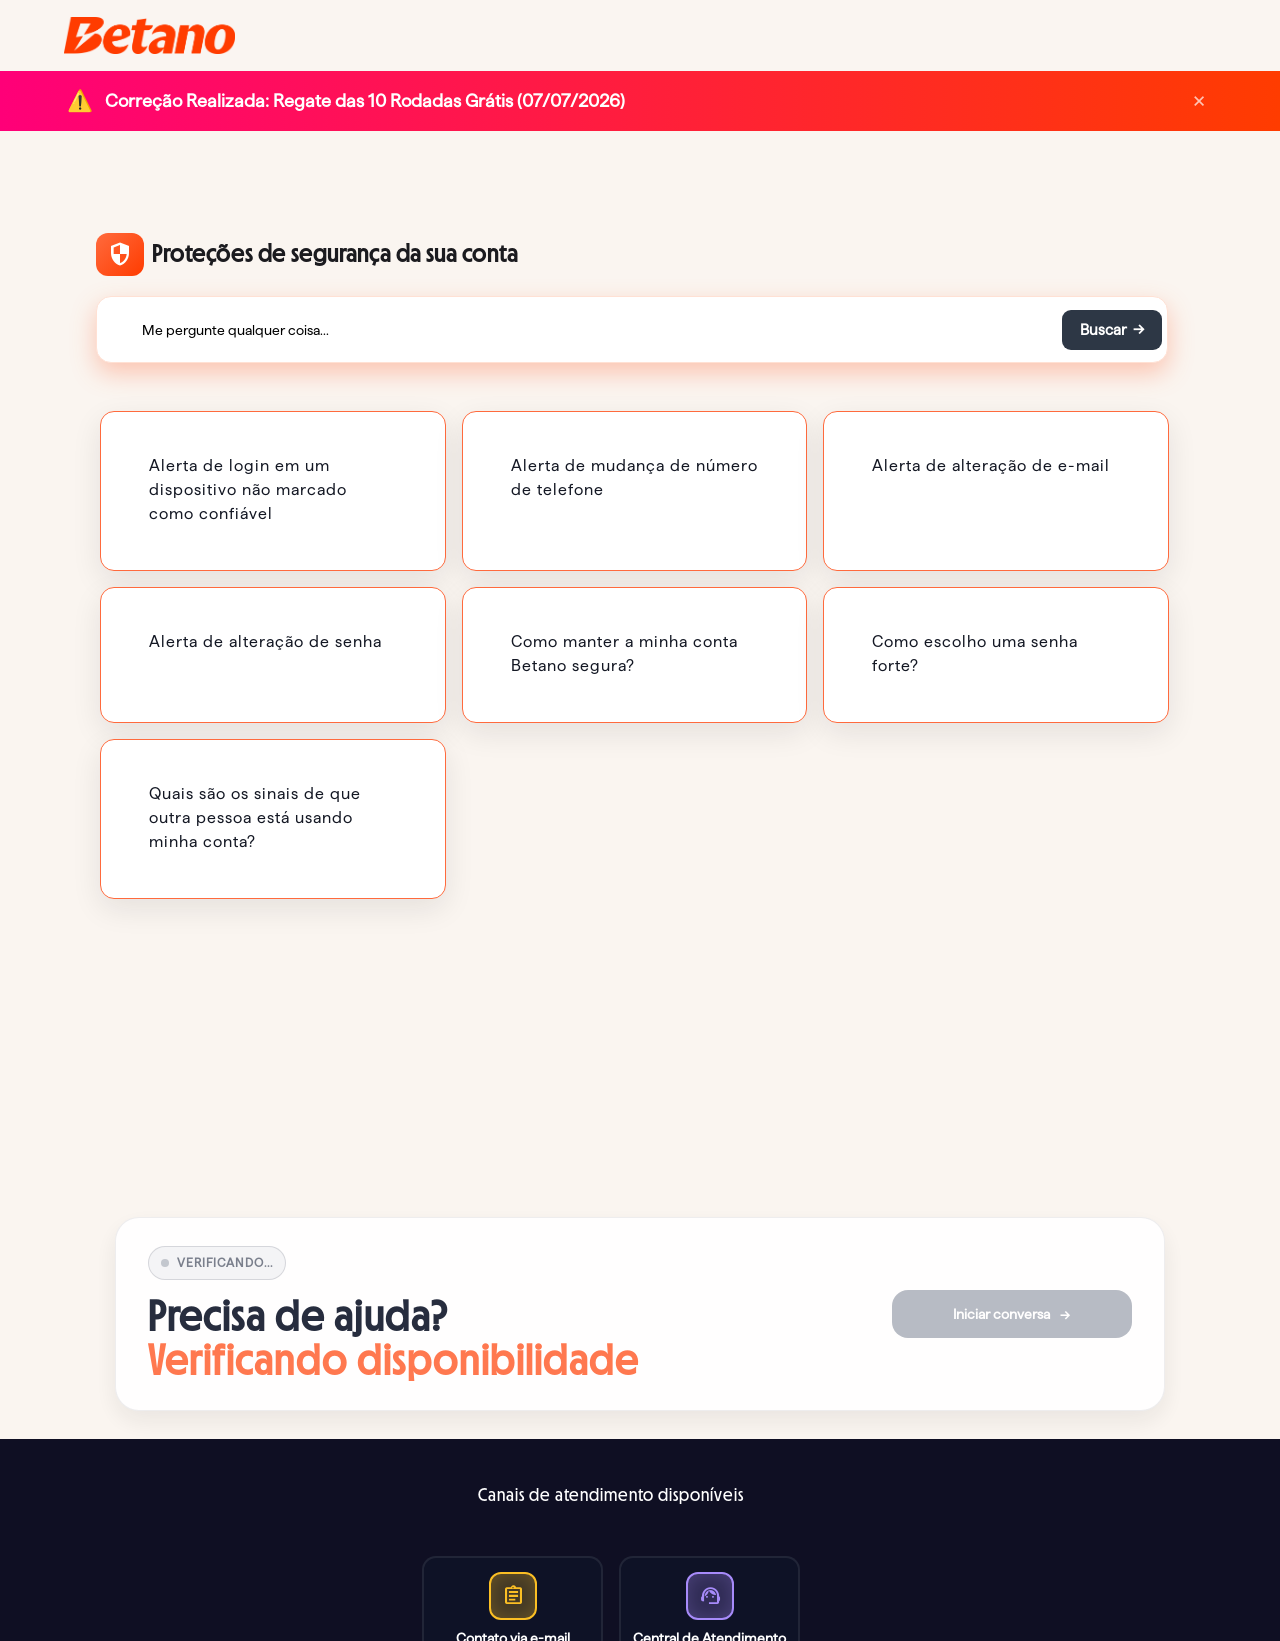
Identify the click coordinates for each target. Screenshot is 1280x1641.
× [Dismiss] (1199, 101)
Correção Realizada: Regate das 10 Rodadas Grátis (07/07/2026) (365, 100)
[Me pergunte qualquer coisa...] (578, 329)
